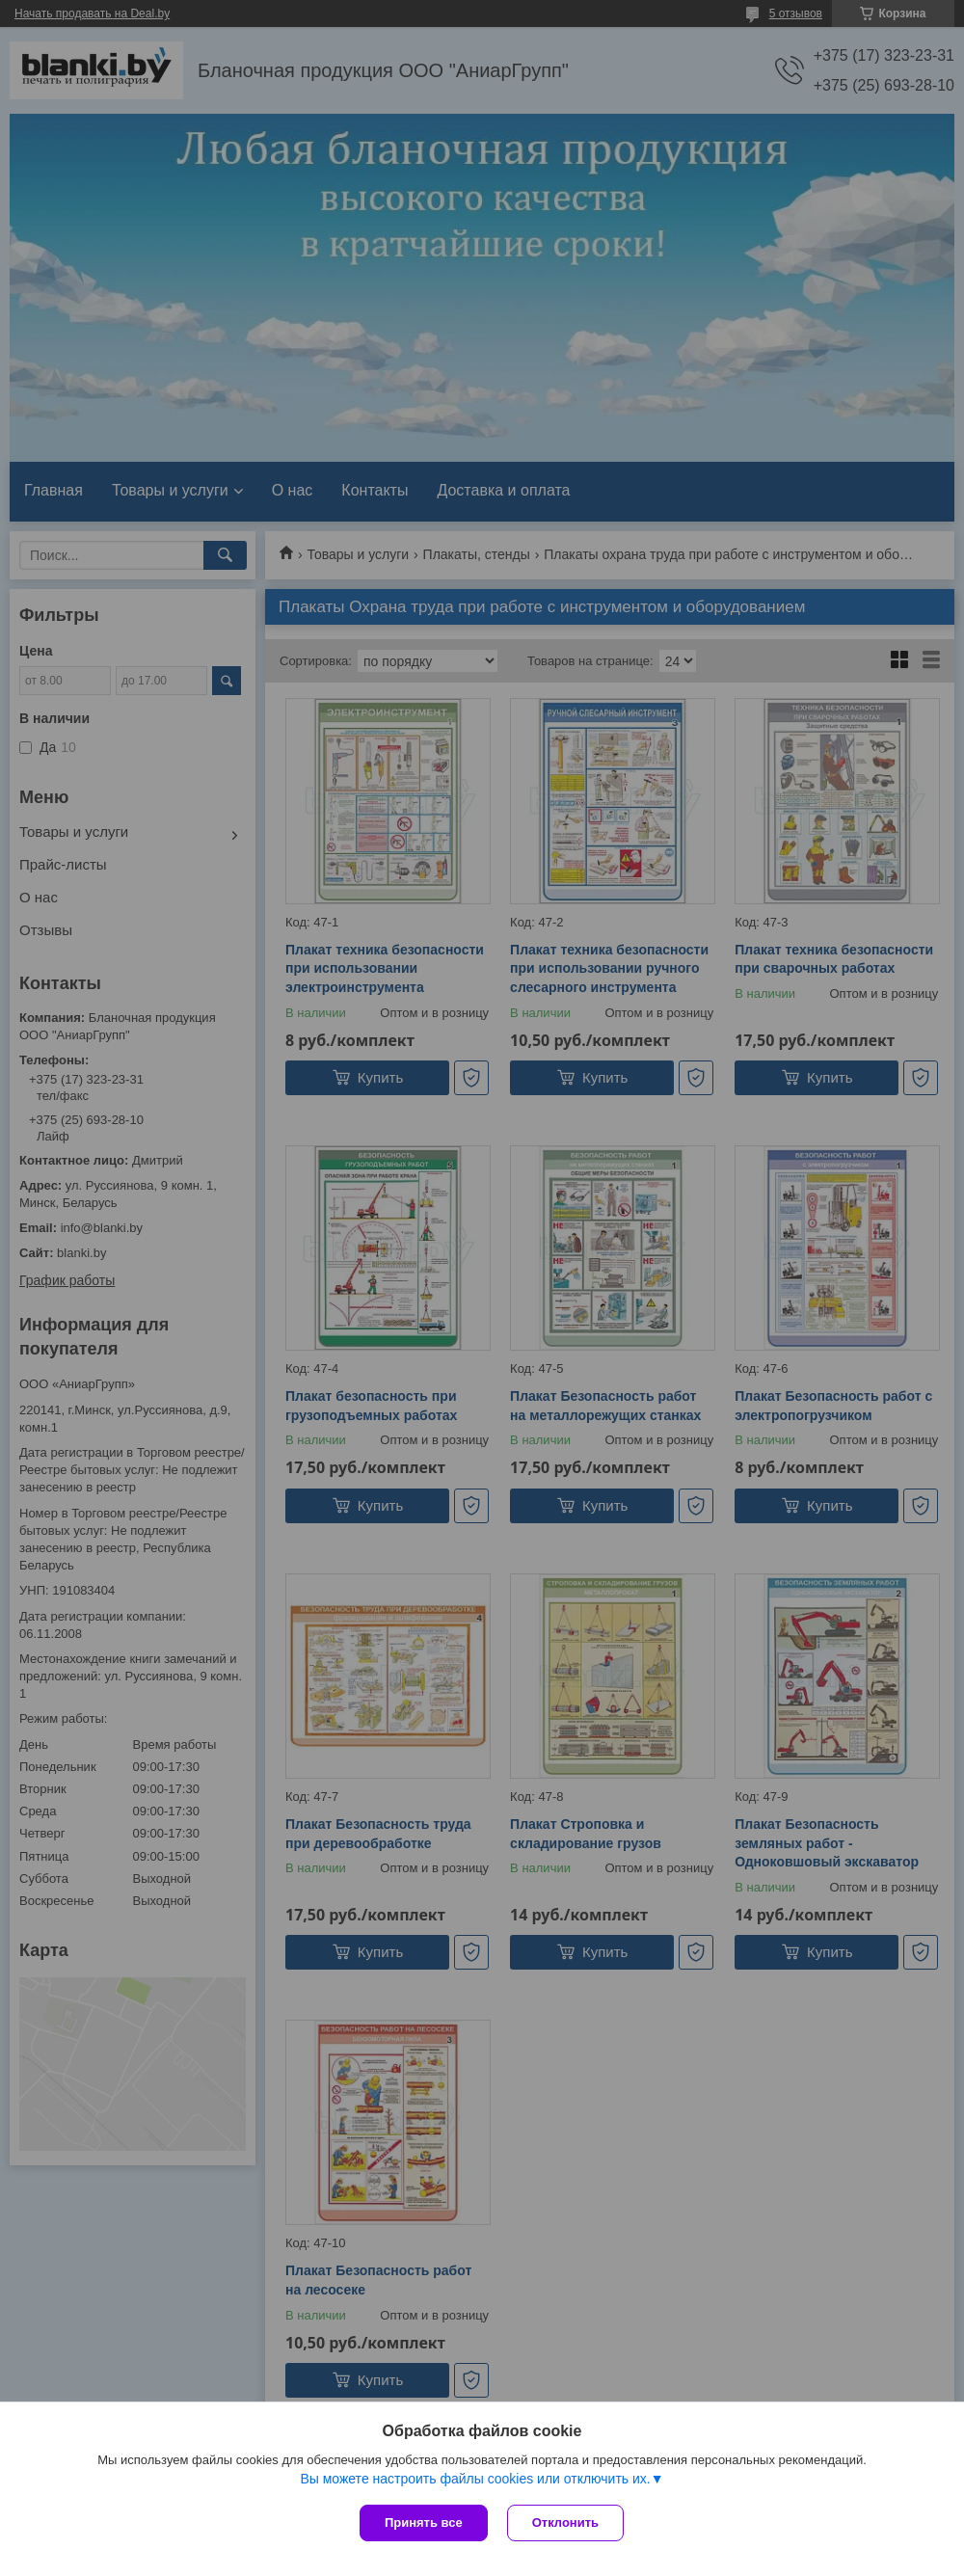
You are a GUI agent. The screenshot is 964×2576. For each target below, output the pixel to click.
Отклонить (565, 2522)
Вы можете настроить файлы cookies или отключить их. (475, 2478)
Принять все (424, 2522)
